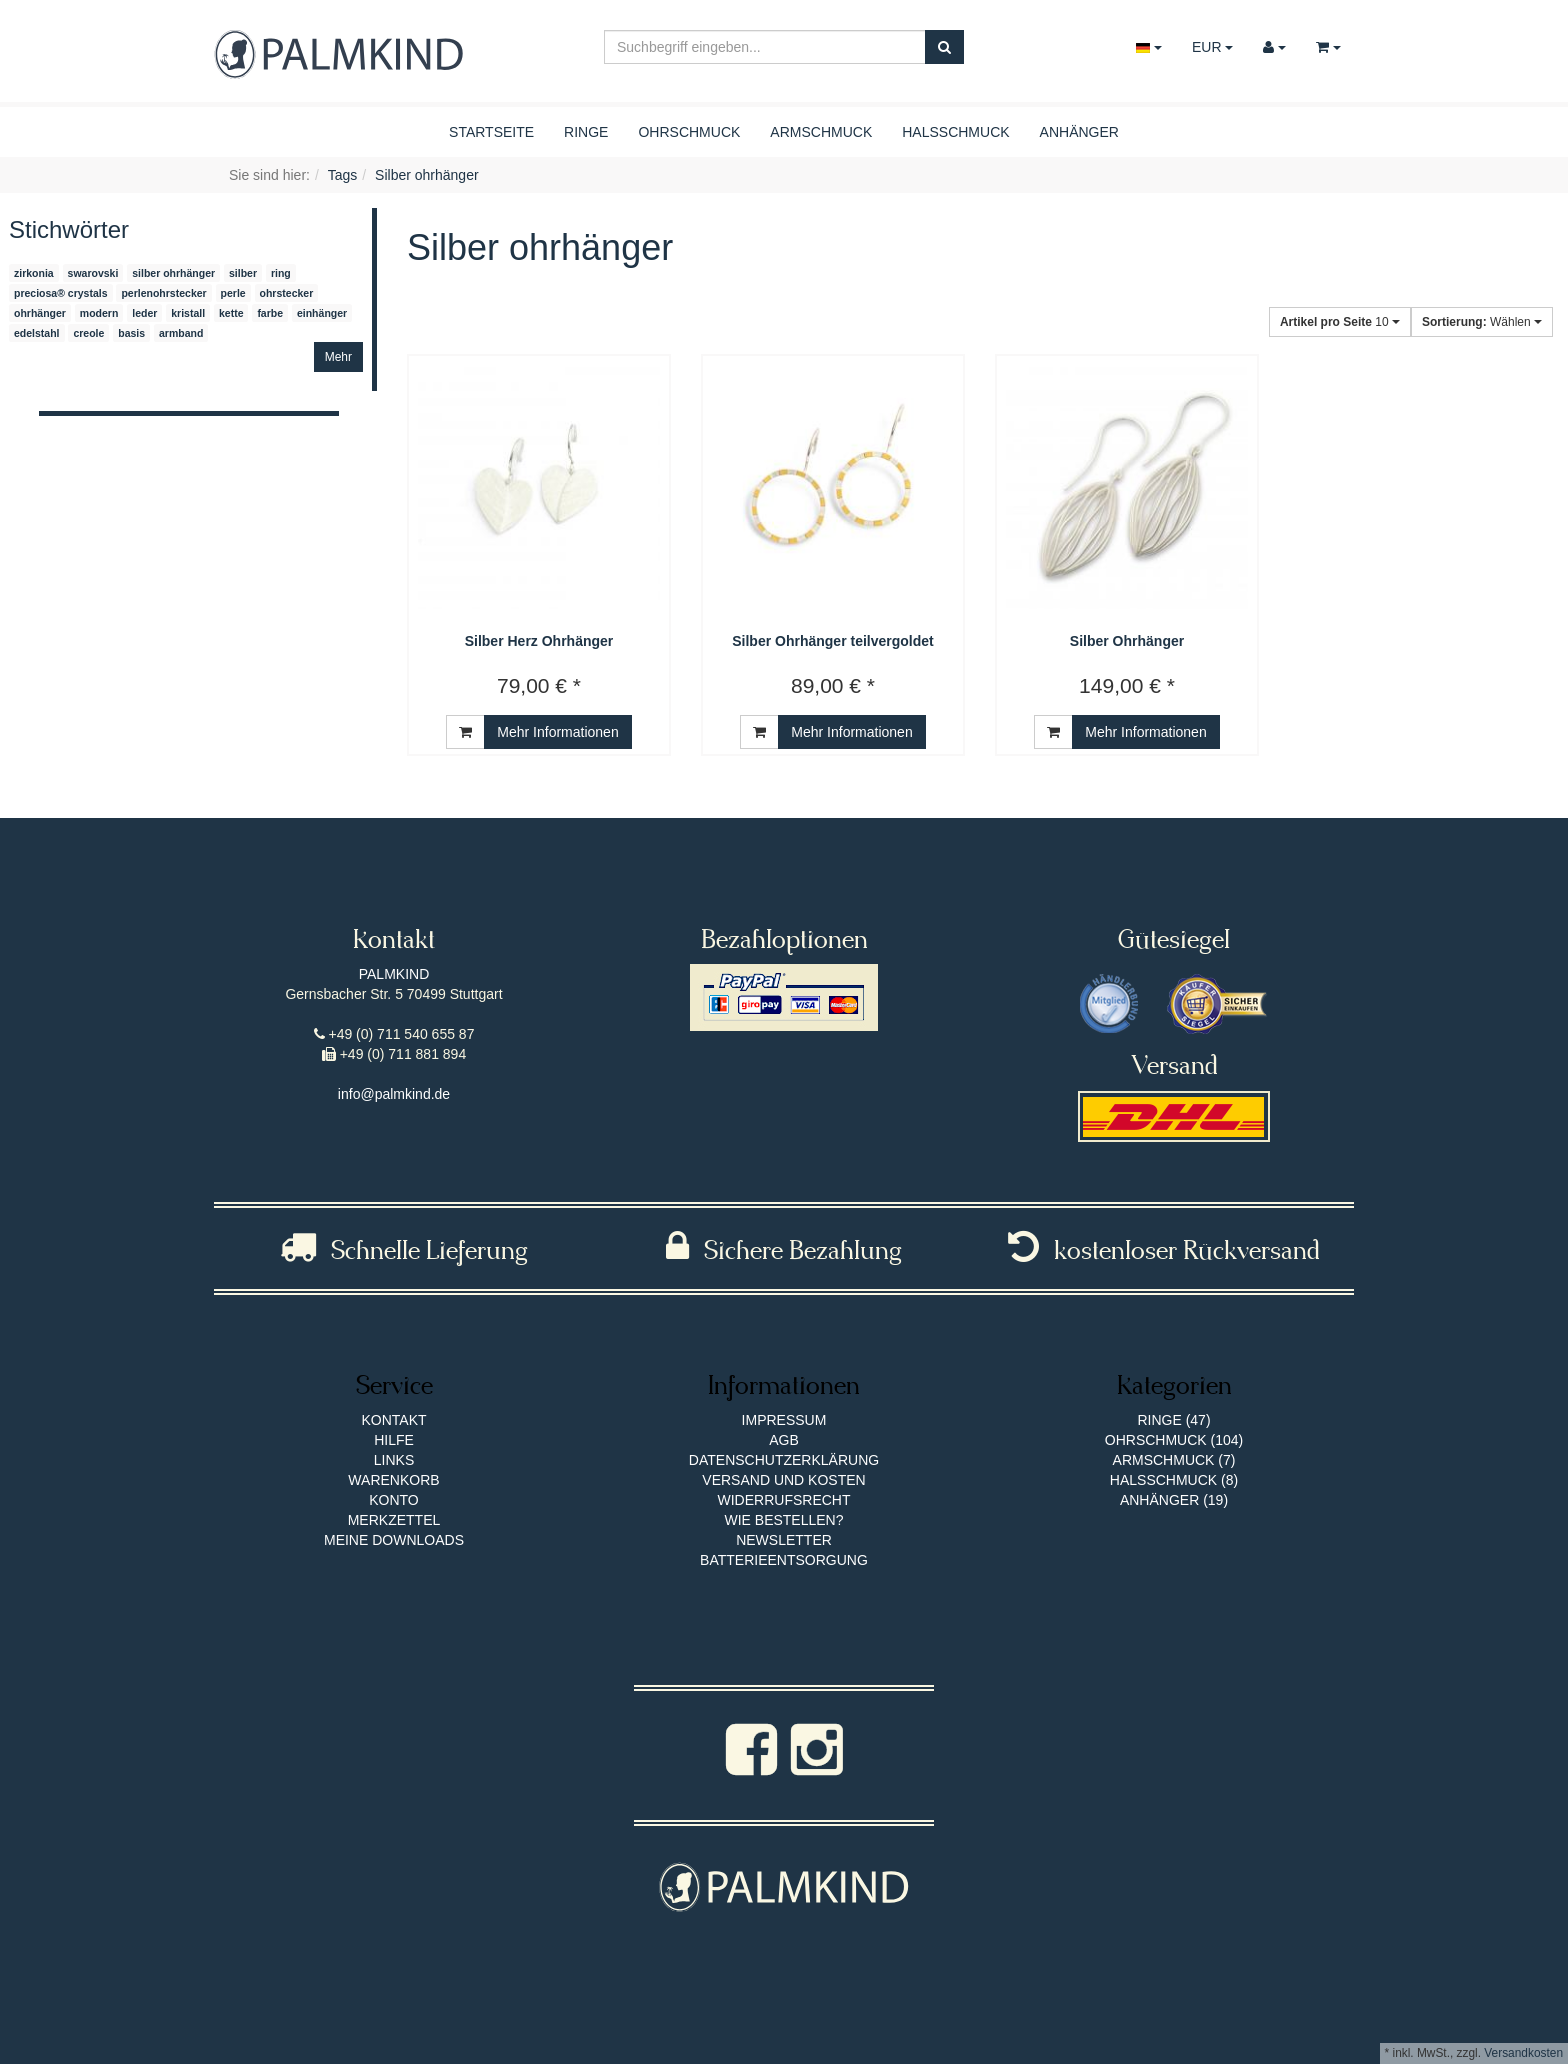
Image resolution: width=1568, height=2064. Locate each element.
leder (144, 313)
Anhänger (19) (1174, 1500)
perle (233, 293)
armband (181, 333)
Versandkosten (1523, 2053)
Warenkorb (393, 1480)
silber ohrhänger (173, 273)
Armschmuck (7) (1174, 1460)
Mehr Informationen (557, 732)
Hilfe (394, 1440)
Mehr (338, 357)
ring (281, 273)
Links (394, 1460)
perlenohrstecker (163, 293)
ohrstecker (287, 293)
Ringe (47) (1173, 1420)
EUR (1212, 47)
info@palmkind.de (394, 1094)
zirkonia (34, 273)
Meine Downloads (394, 1540)
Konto (394, 1500)
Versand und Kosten (783, 1480)
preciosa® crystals (61, 293)
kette (231, 313)
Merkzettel (394, 1520)
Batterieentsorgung (784, 1560)
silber (243, 273)
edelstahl (37, 333)
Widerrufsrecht (784, 1500)
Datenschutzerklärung (784, 1460)
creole (88, 333)
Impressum (784, 1420)
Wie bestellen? (783, 1520)
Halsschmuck (955, 132)
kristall (188, 313)
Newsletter (784, 1540)
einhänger (322, 313)
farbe (270, 313)
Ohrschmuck (689, 132)
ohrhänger (40, 313)
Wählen (1482, 322)
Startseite (491, 132)
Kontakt (393, 1420)
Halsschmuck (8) (1174, 1480)
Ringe (586, 132)
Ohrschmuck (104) (1174, 1440)
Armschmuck (821, 132)
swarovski (93, 273)
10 (1340, 322)
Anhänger (1079, 132)
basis (131, 333)
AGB (784, 1440)
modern (99, 313)
